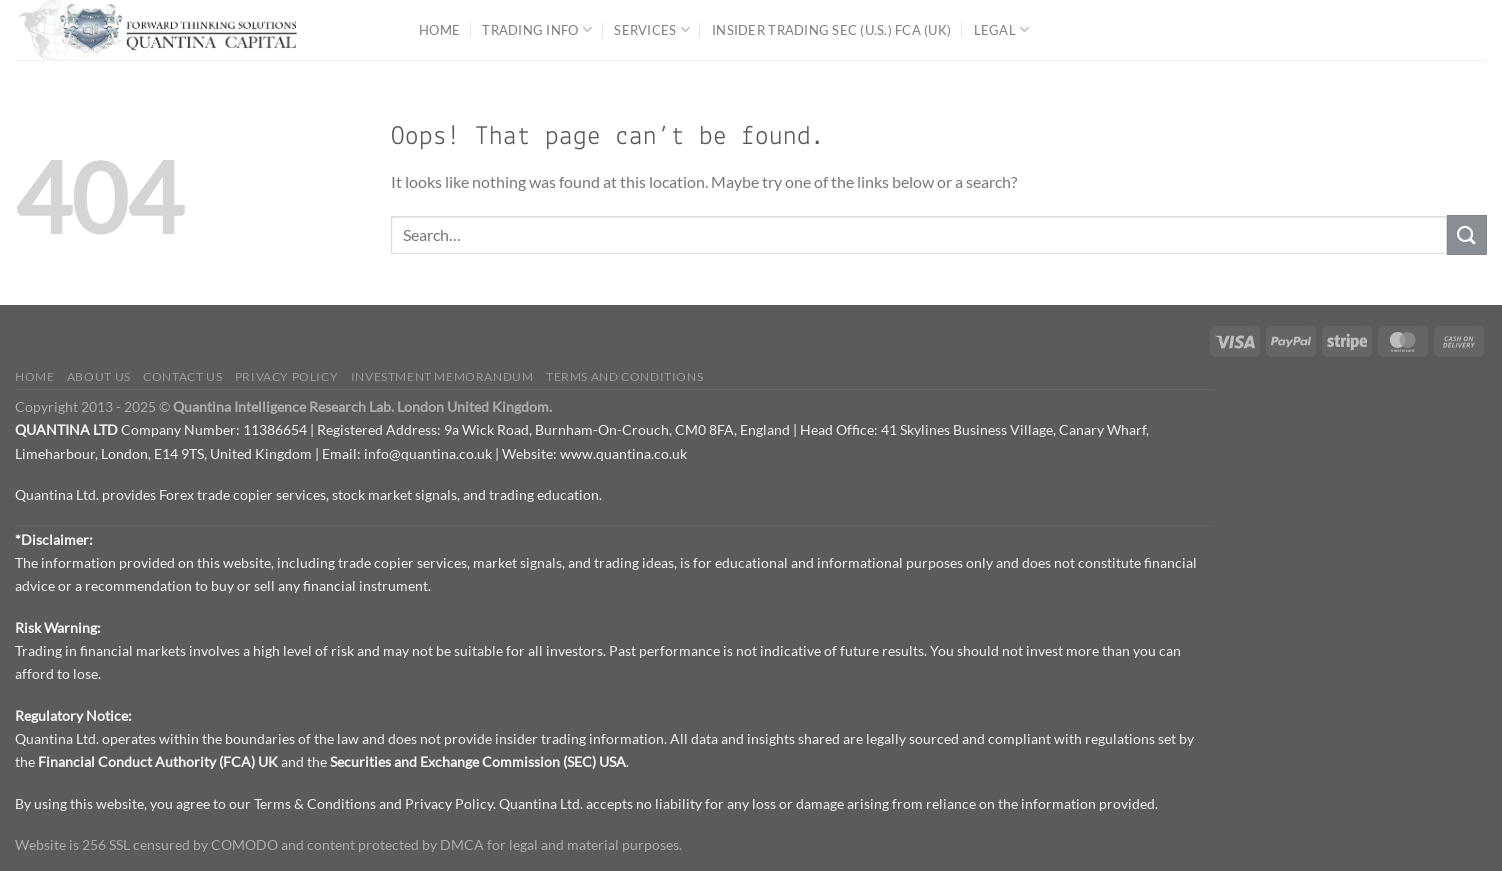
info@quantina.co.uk (428, 453)
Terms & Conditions (315, 803)
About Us (99, 376)
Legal (1002, 29)
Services (652, 29)
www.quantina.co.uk (623, 453)
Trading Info (537, 29)
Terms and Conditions (624, 376)
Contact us (182, 376)
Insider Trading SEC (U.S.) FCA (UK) (831, 30)
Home (439, 30)
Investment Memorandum (442, 376)
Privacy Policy (287, 376)
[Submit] (1467, 234)
